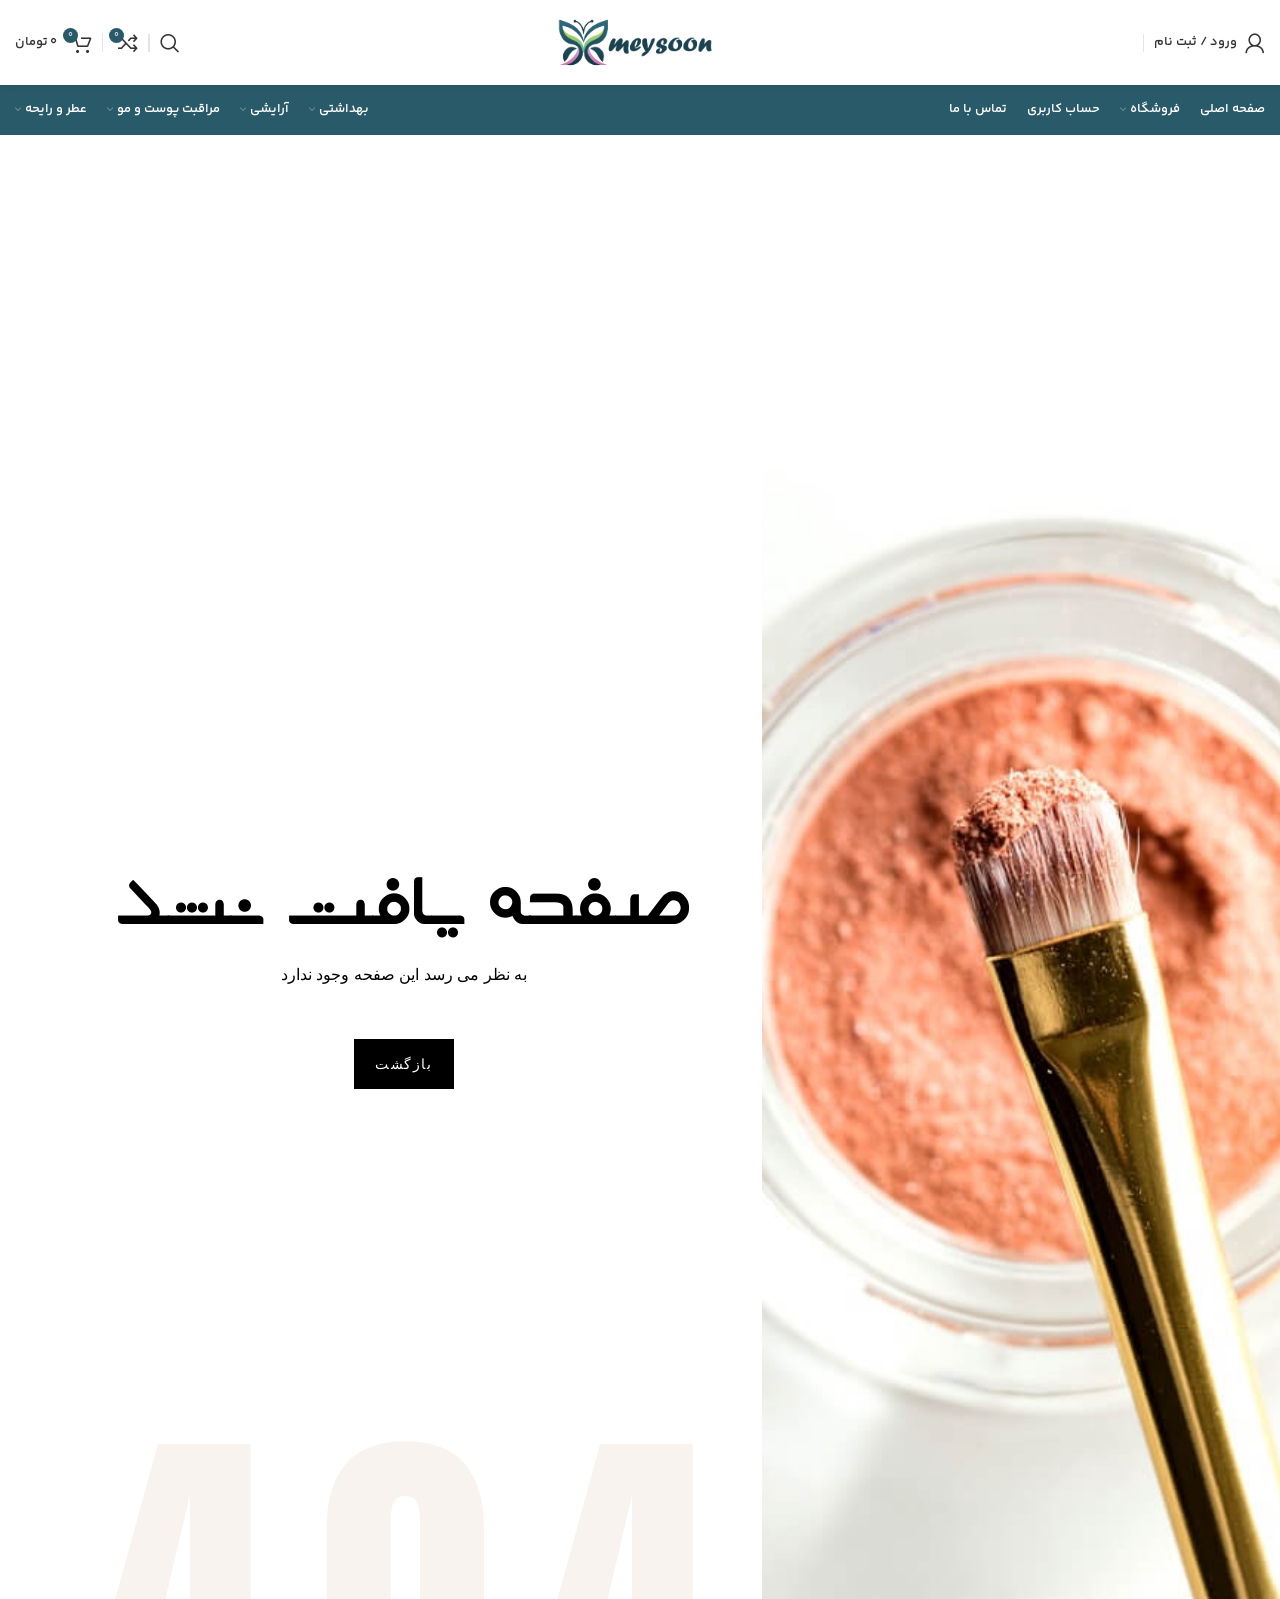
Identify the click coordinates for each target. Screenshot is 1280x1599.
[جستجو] (170, 43)
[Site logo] (640, 43)
